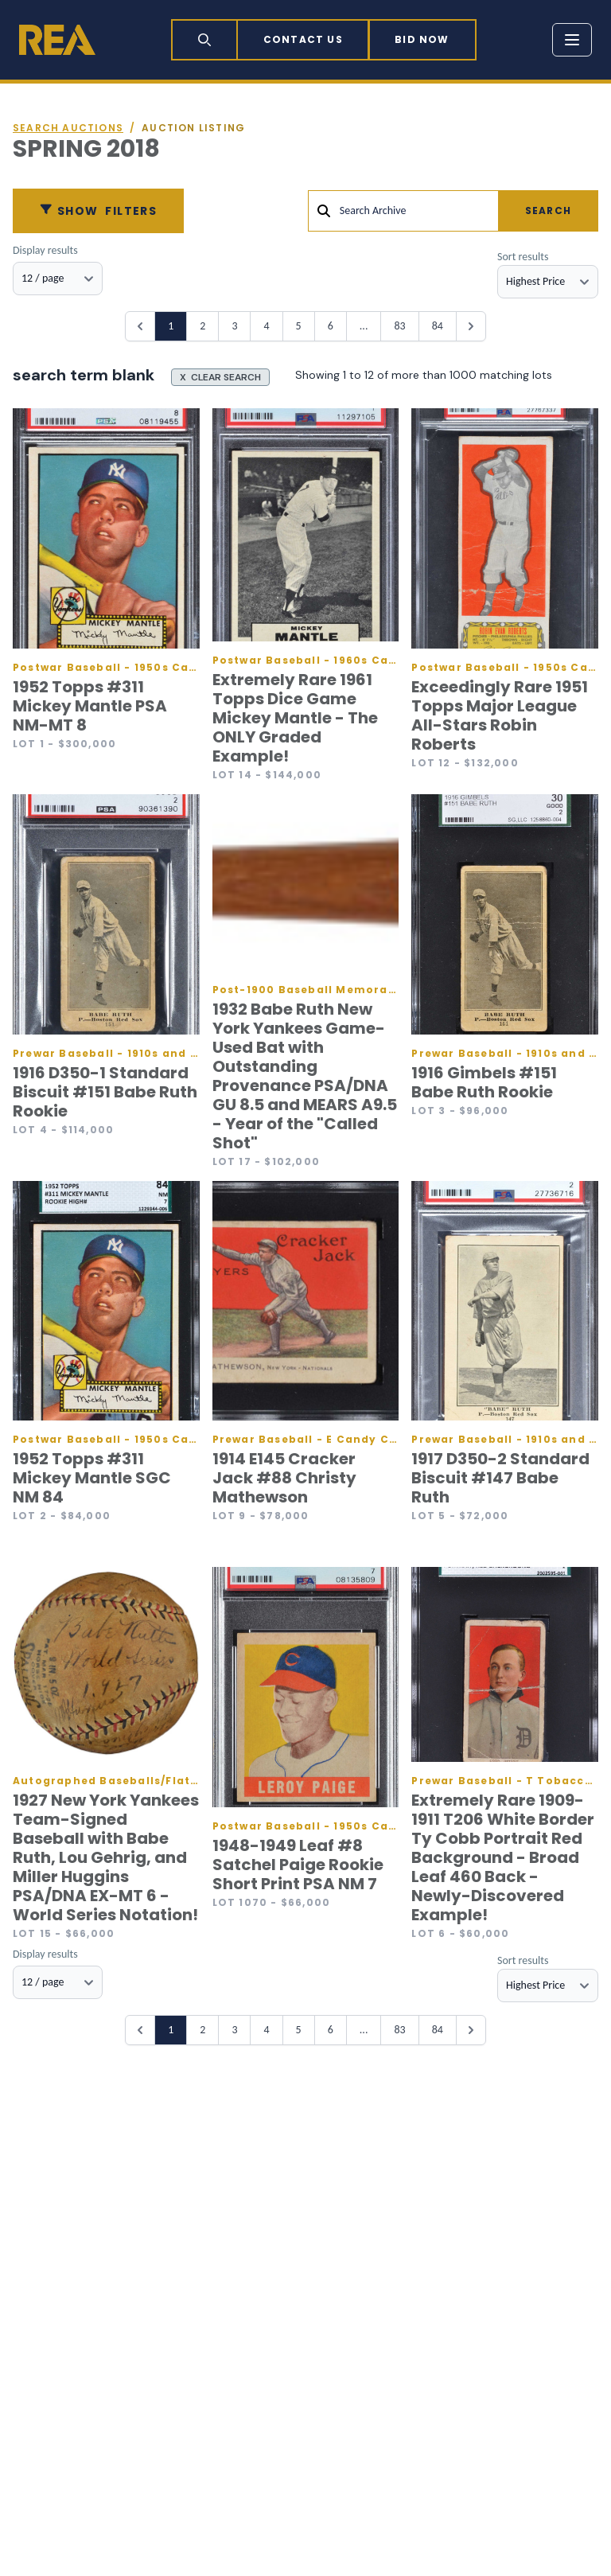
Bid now (422, 39)
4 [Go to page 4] (266, 326)
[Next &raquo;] (471, 326)
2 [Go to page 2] (202, 326)
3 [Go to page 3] (234, 326)
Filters (98, 211)
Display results (45, 250)
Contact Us (303, 39)
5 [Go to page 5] (299, 326)
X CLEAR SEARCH (220, 377)
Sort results (522, 256)
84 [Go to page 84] (437, 326)
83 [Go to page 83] (399, 326)
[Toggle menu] (572, 40)
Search (548, 210)
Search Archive (373, 210)
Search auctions (68, 128)
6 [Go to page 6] (330, 326)
